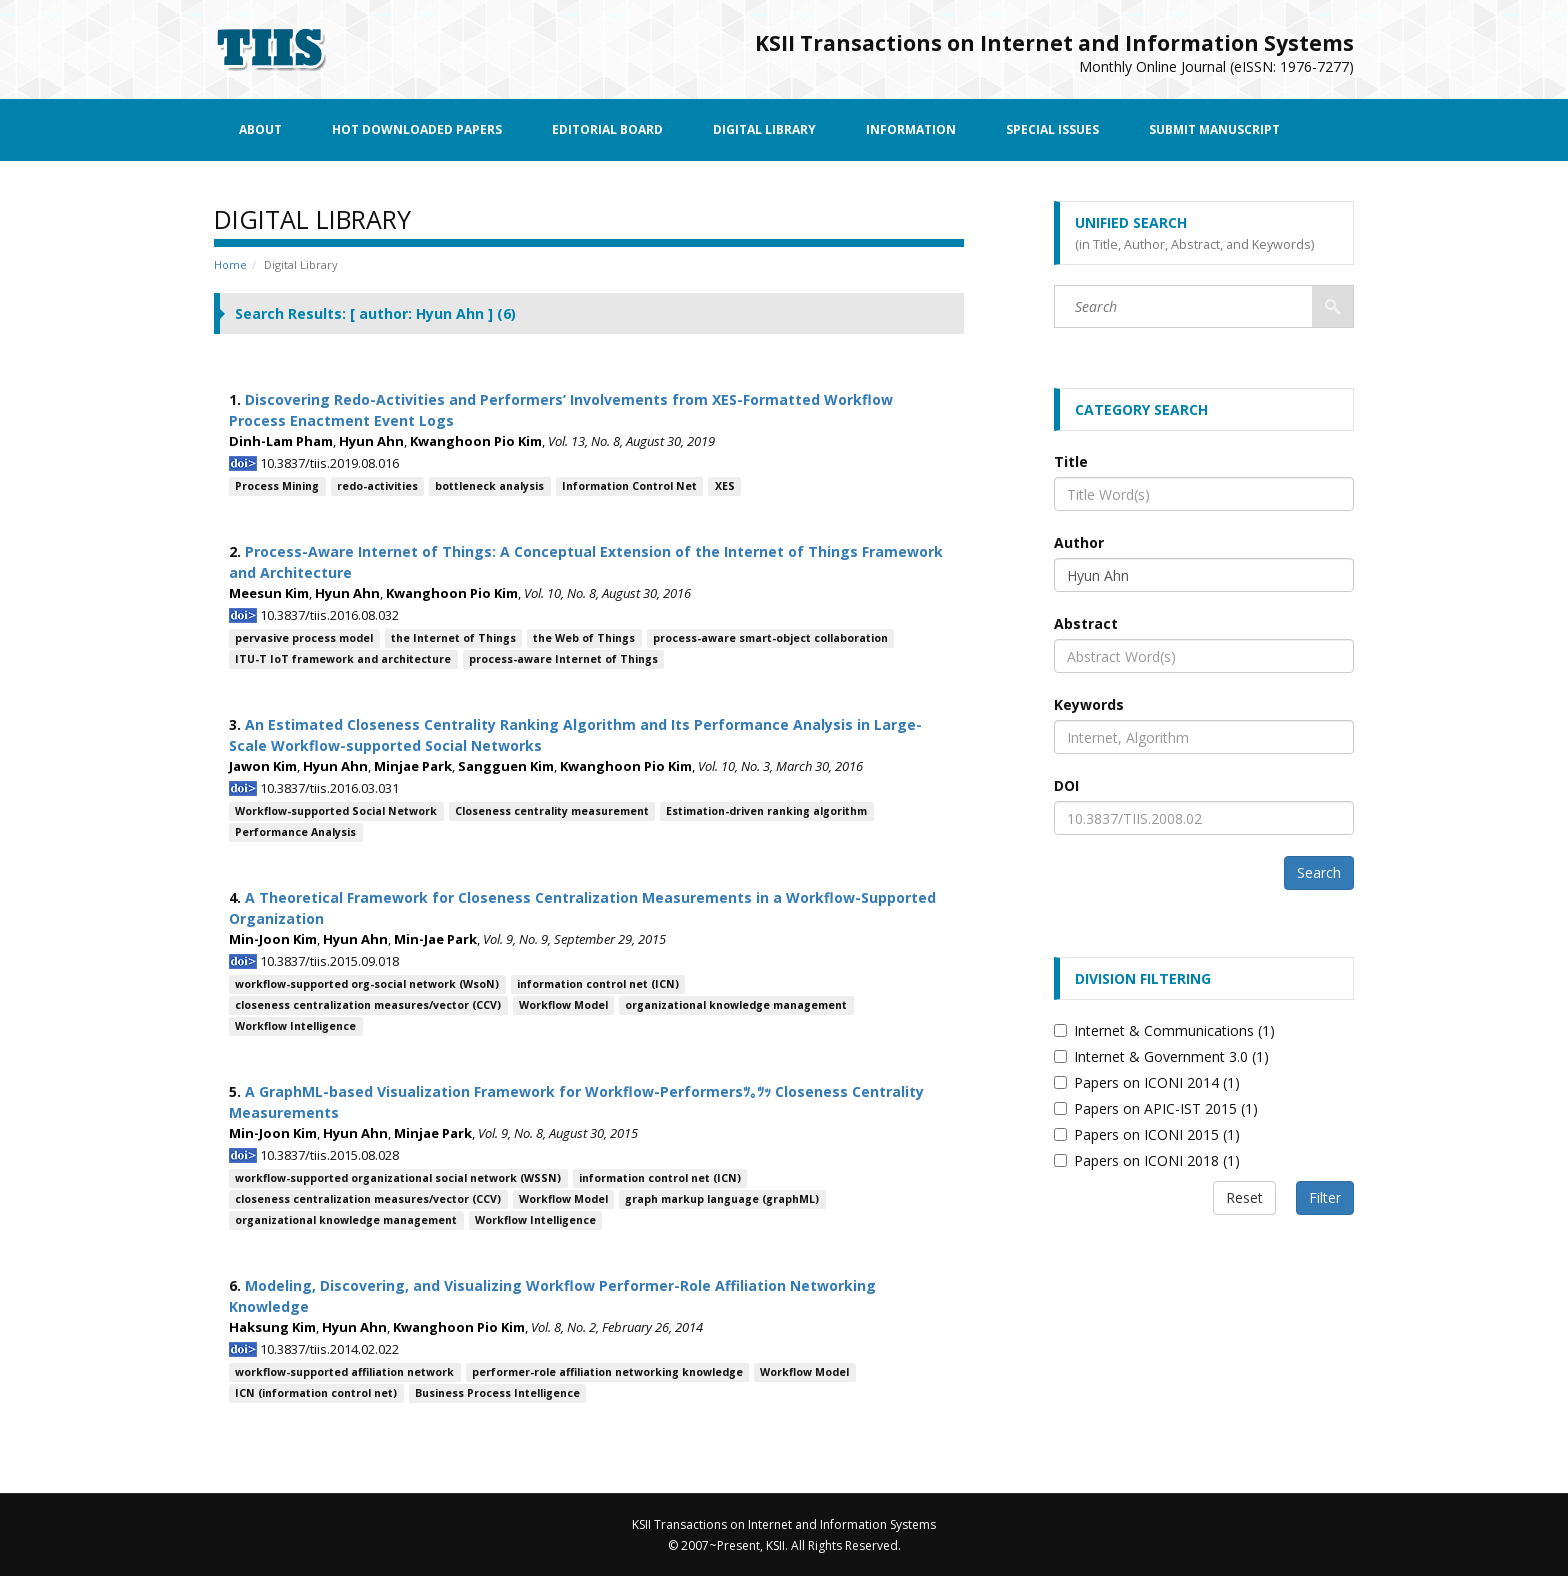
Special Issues (1052, 129)
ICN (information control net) (316, 1393)
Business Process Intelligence (497, 1393)
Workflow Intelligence (295, 1026)
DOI (1066, 785)
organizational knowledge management (736, 1005)
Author (1079, 542)
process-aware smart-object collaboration (770, 638)
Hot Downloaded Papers (417, 129)
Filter (1325, 1197)
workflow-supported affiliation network (344, 1372)
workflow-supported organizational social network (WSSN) (398, 1178)
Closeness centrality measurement (552, 811)
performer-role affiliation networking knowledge (607, 1372)
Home (230, 264)
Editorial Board (607, 129)
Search (1319, 872)
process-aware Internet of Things (563, 659)
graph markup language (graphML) (722, 1199)
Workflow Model (563, 1005)
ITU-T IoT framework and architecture (343, 659)
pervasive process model (304, 638)
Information (911, 129)
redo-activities (377, 486)
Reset (1244, 1197)
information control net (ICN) (598, 984)
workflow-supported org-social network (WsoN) (367, 984)
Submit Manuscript (1214, 129)
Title (1071, 461)
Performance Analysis (295, 832)
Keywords (1089, 704)
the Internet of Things (453, 638)
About (260, 129)
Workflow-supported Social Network (336, 811)
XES (725, 486)
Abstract (1086, 623)
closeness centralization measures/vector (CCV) (368, 1005)
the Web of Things (584, 638)
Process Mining (277, 486)
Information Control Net (629, 486)
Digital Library (764, 129)
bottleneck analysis (489, 486)
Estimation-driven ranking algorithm (766, 811)
